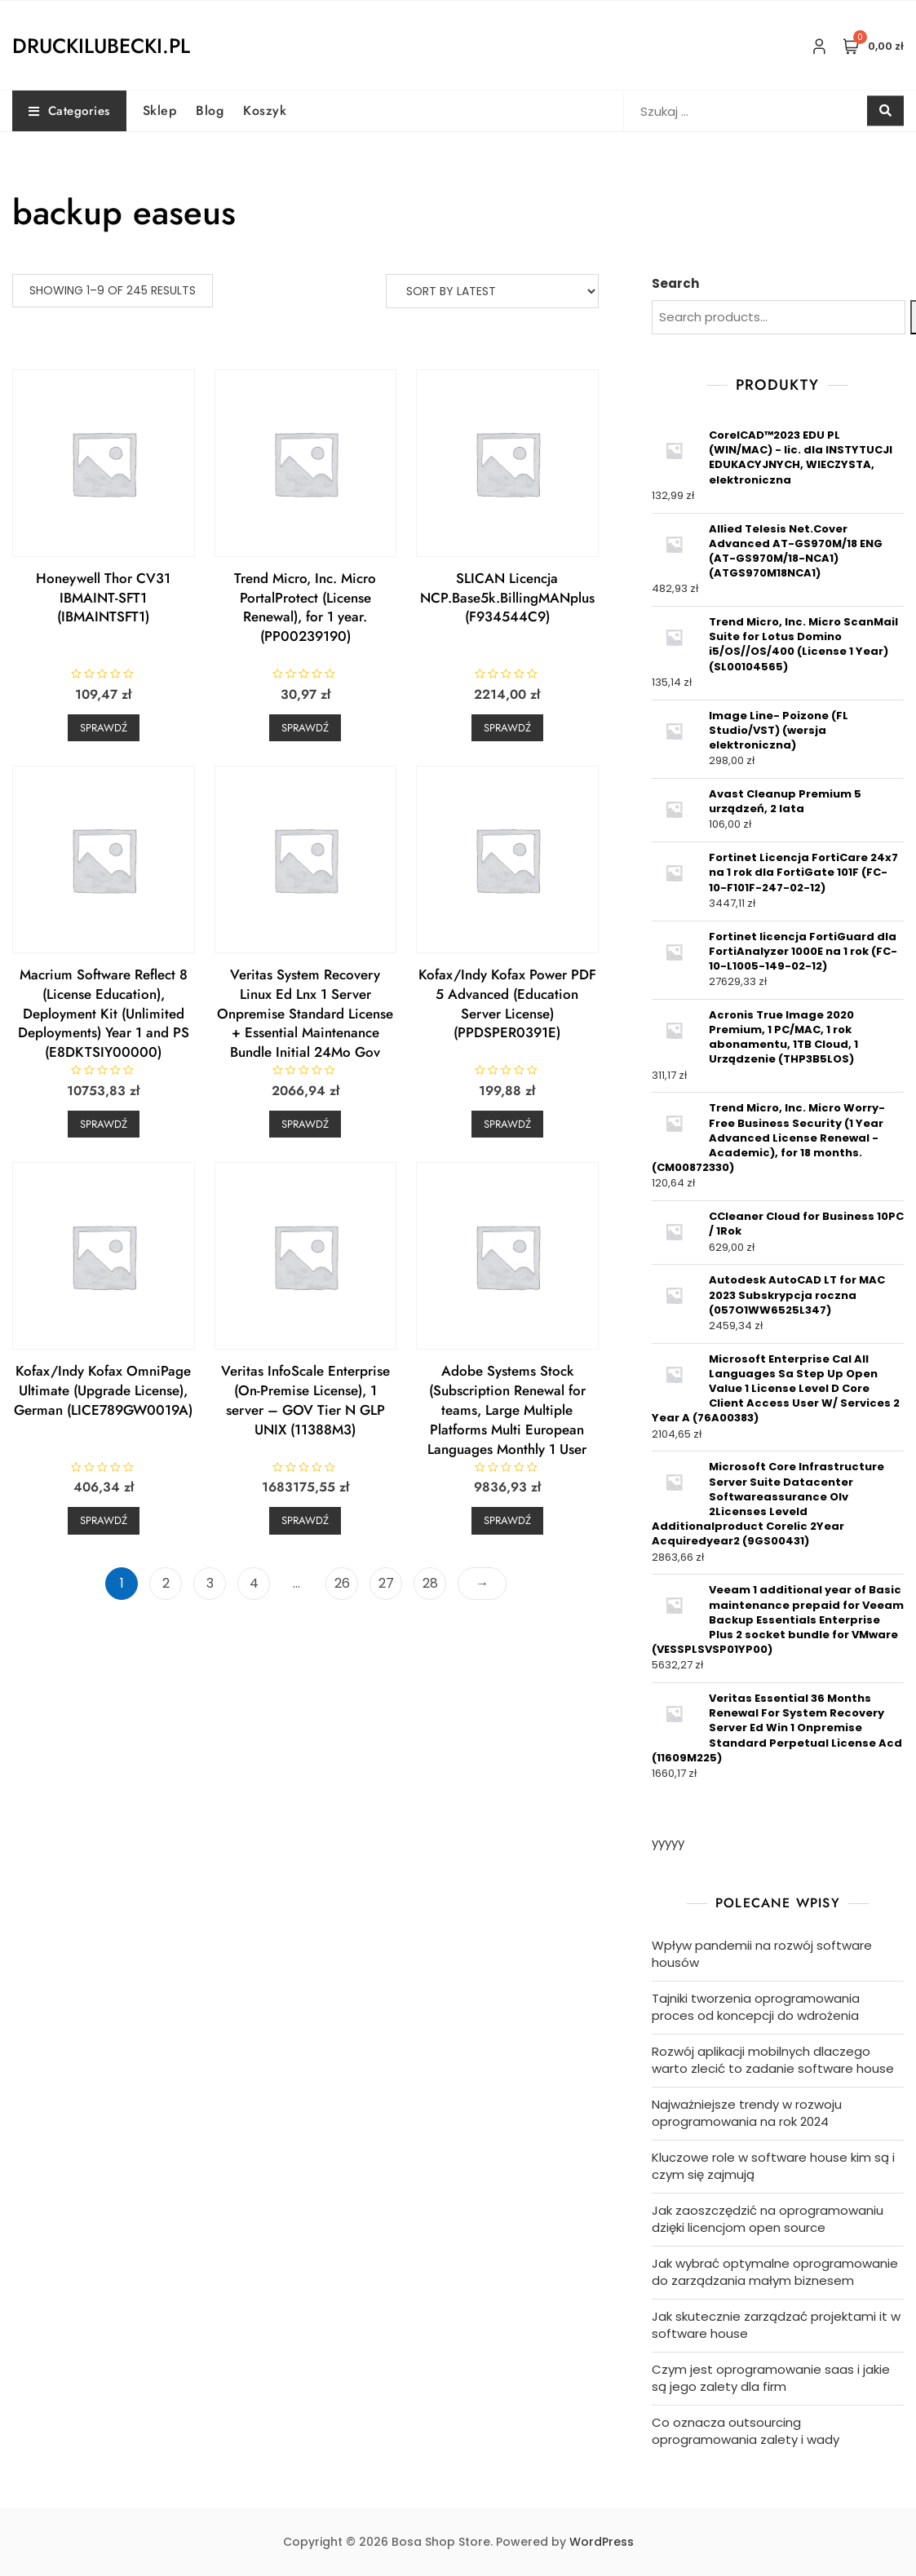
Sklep (160, 110)
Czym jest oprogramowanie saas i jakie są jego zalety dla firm (771, 2378)
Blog (209, 110)
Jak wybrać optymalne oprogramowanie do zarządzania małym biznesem (775, 2272)
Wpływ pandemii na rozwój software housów (762, 1954)
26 (342, 1583)
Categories (69, 111)
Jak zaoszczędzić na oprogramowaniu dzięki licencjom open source (767, 2219)
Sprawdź (103, 728)
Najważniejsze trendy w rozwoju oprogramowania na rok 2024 (747, 2113)
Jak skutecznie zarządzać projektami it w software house (776, 2325)
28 (430, 1583)
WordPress (601, 2542)
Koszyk (264, 110)
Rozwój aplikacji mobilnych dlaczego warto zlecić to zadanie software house (773, 2060)
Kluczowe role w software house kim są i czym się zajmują (773, 2166)
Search (675, 283)
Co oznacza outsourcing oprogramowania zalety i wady (745, 2431)
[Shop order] (492, 291)
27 (386, 1583)
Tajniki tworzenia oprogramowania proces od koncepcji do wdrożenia (756, 2007)
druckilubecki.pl (101, 45)
